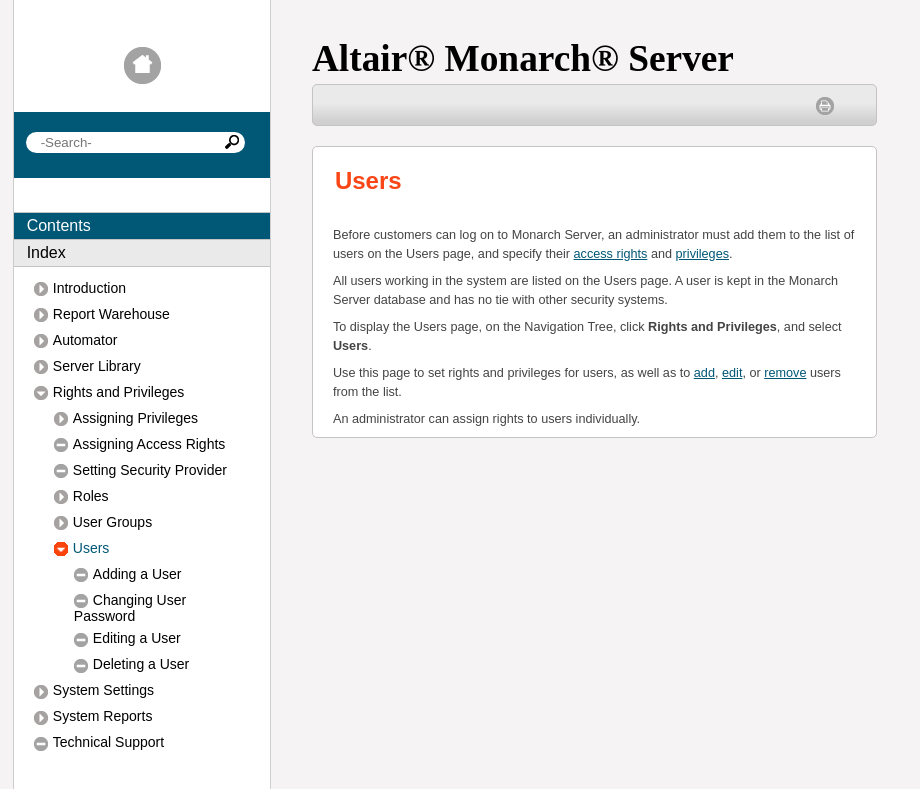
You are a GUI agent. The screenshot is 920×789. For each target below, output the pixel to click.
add (704, 373)
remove (785, 373)
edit (732, 373)
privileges (702, 254)
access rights (611, 254)
